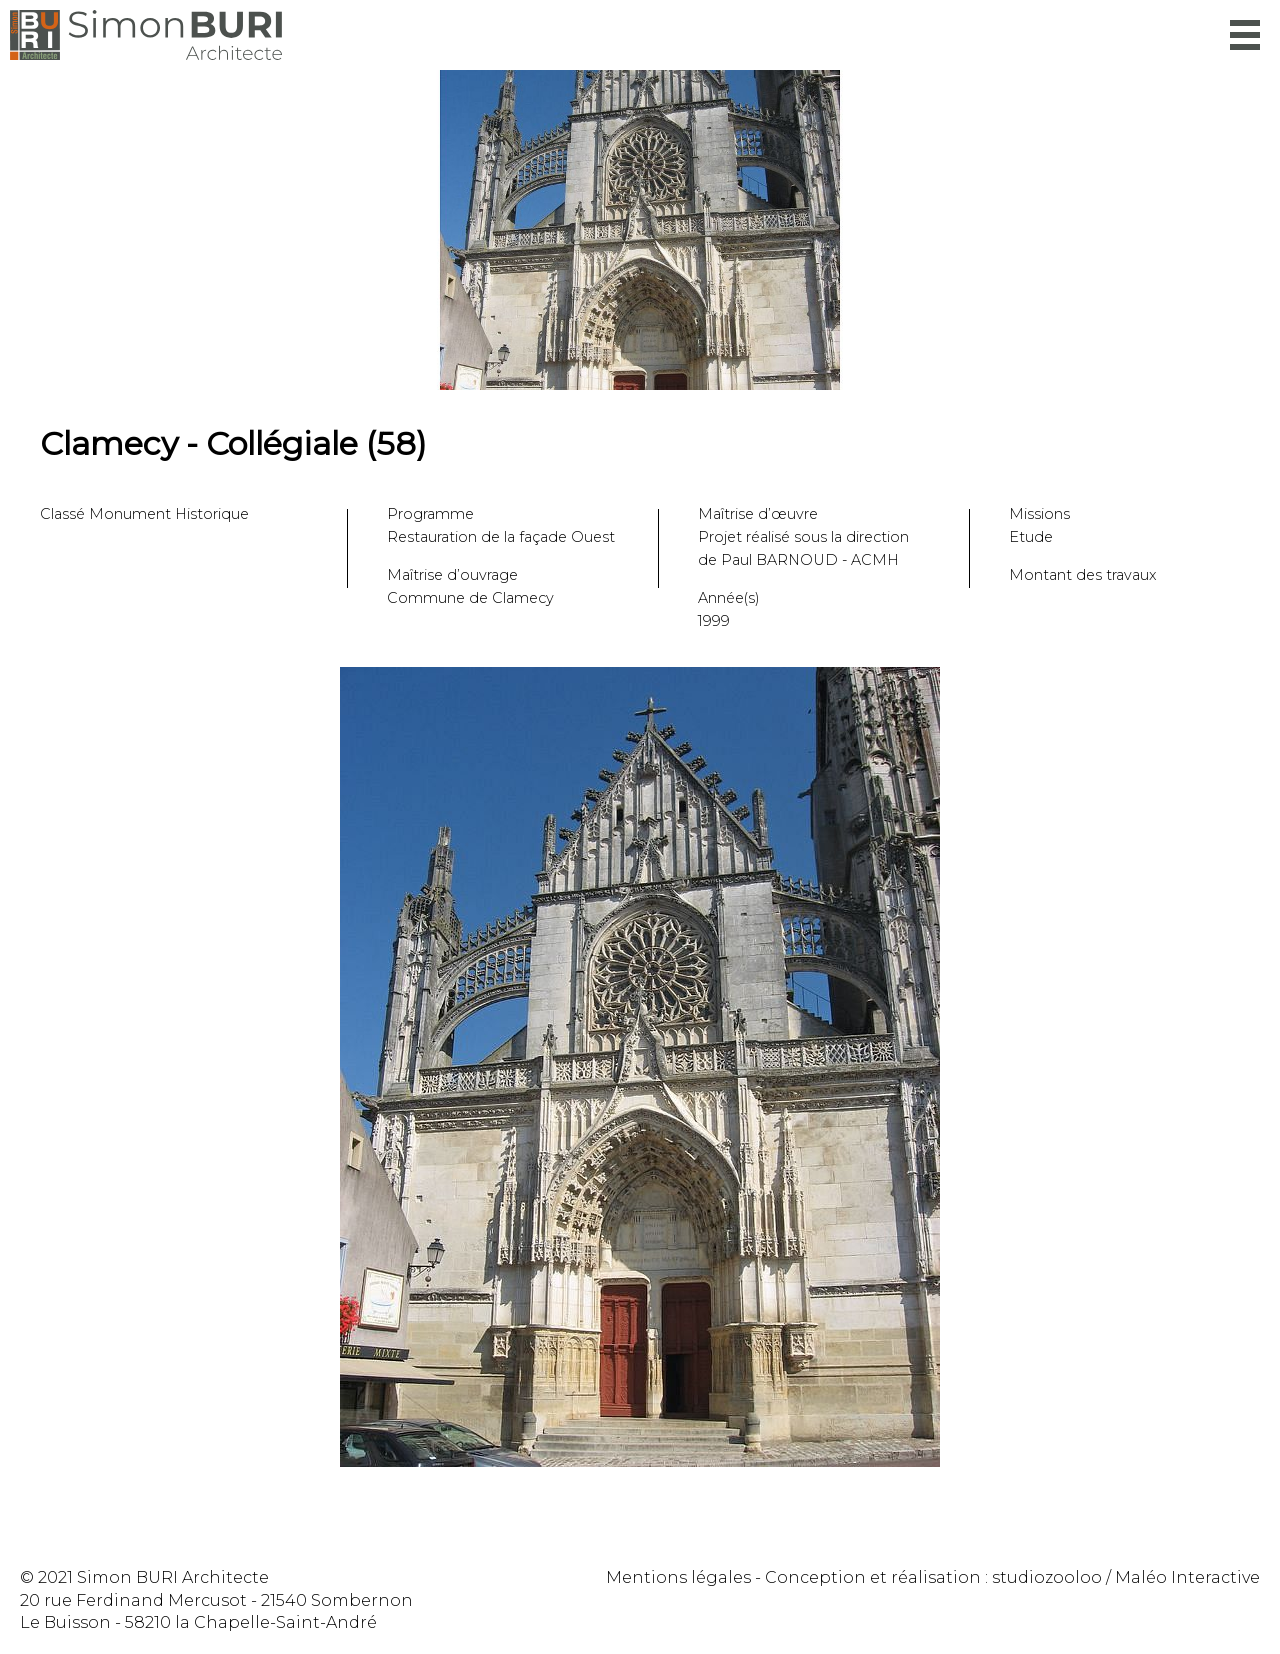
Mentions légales (678, 1577)
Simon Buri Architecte (146, 35)
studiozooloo (1047, 1577)
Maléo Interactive (1187, 1577)
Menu (1245, 35)
